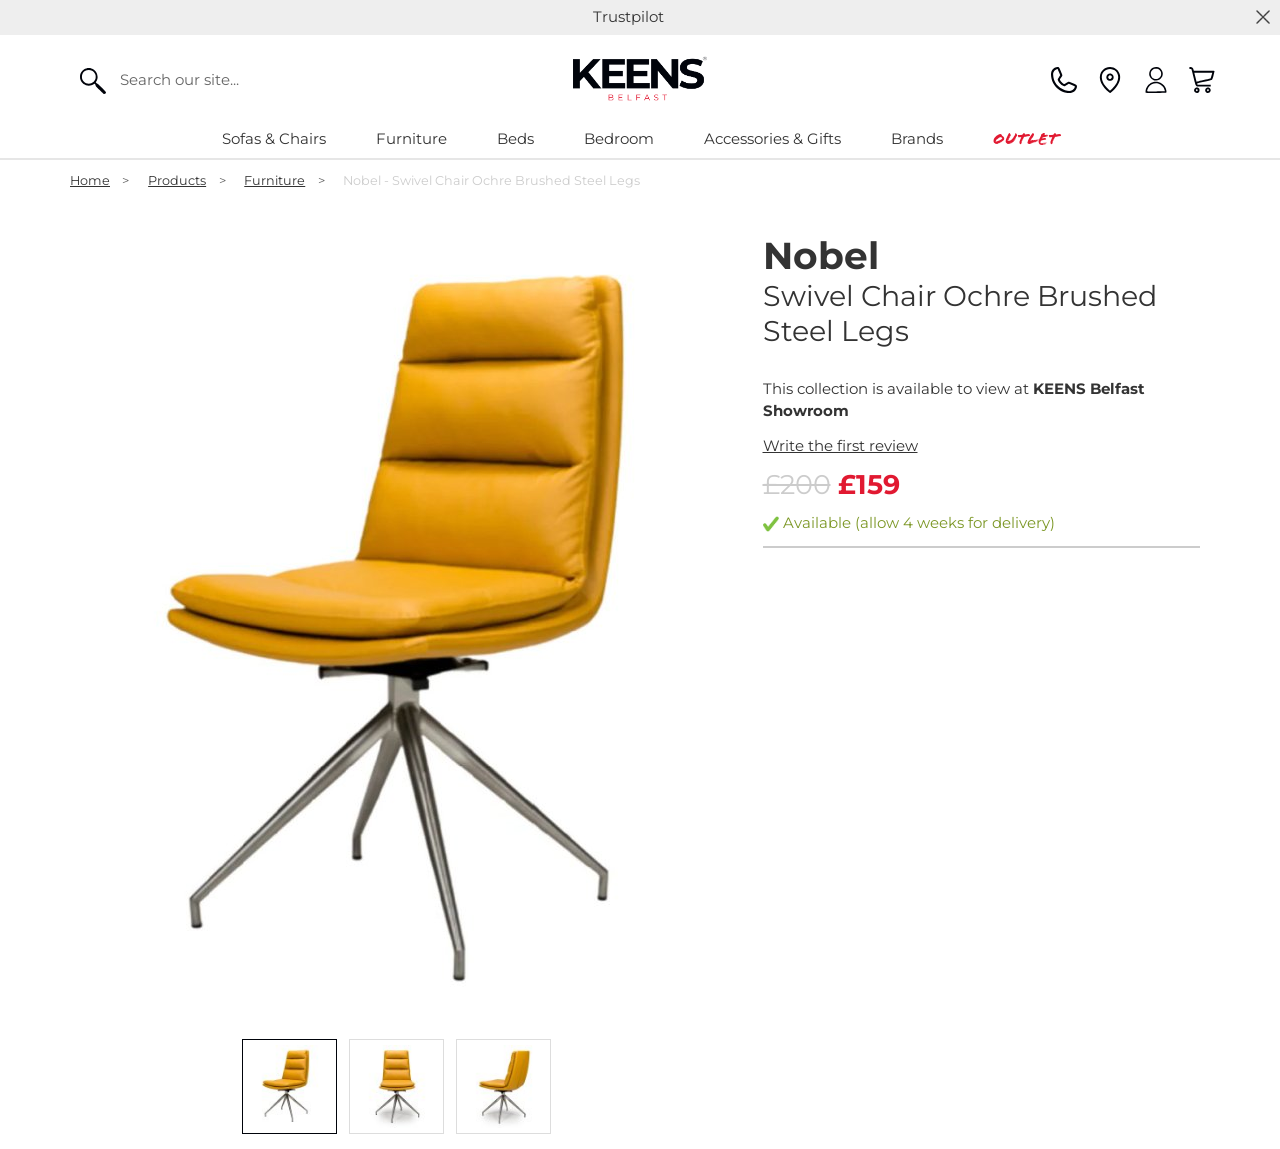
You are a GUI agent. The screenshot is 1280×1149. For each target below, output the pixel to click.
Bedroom (619, 138)
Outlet (1025, 138)
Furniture (411, 138)
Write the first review (840, 445)
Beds (515, 138)
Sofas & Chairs (274, 138)
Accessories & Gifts (772, 138)
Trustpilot (628, 16)
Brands (917, 138)
